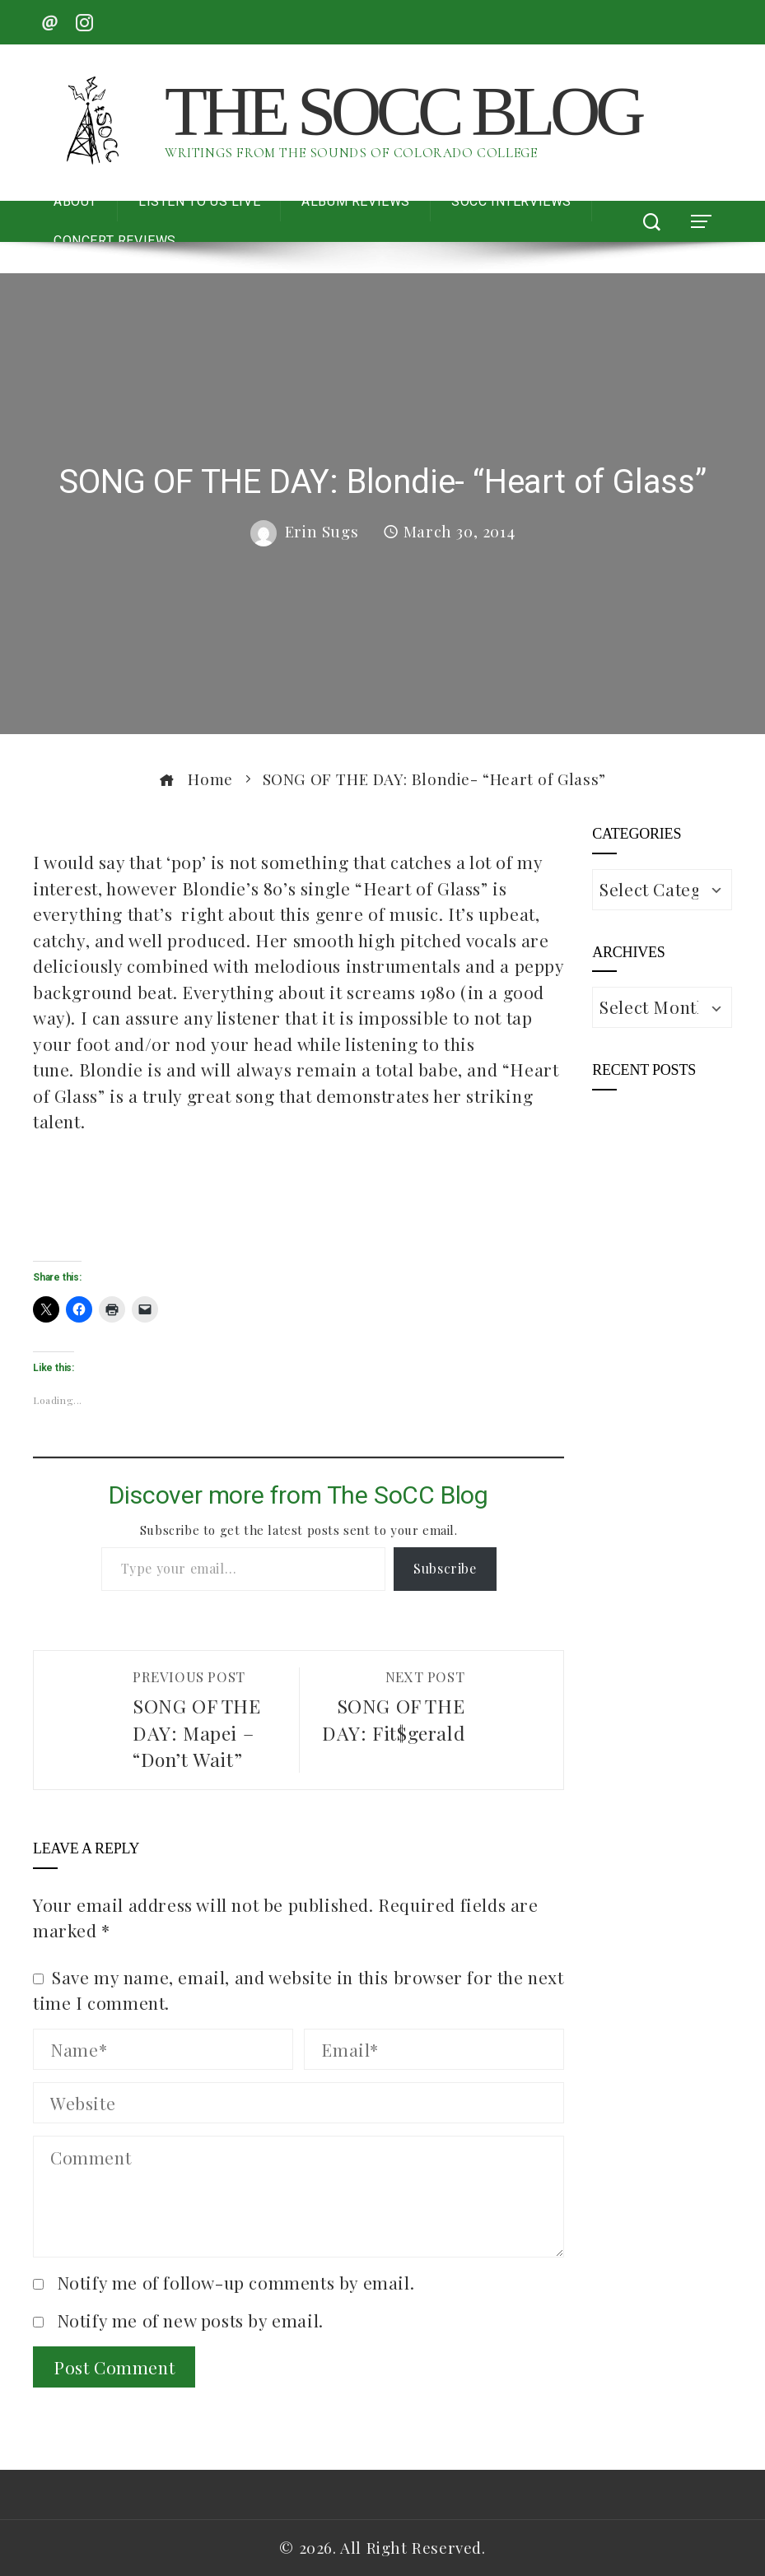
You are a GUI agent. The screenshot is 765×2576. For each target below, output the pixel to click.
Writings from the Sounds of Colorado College (351, 153)
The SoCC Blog (403, 111)
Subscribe (444, 1568)
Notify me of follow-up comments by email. (236, 2282)
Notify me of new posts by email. (190, 2320)
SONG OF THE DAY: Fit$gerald (390, 1706)
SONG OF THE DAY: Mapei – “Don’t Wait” (207, 1719)
